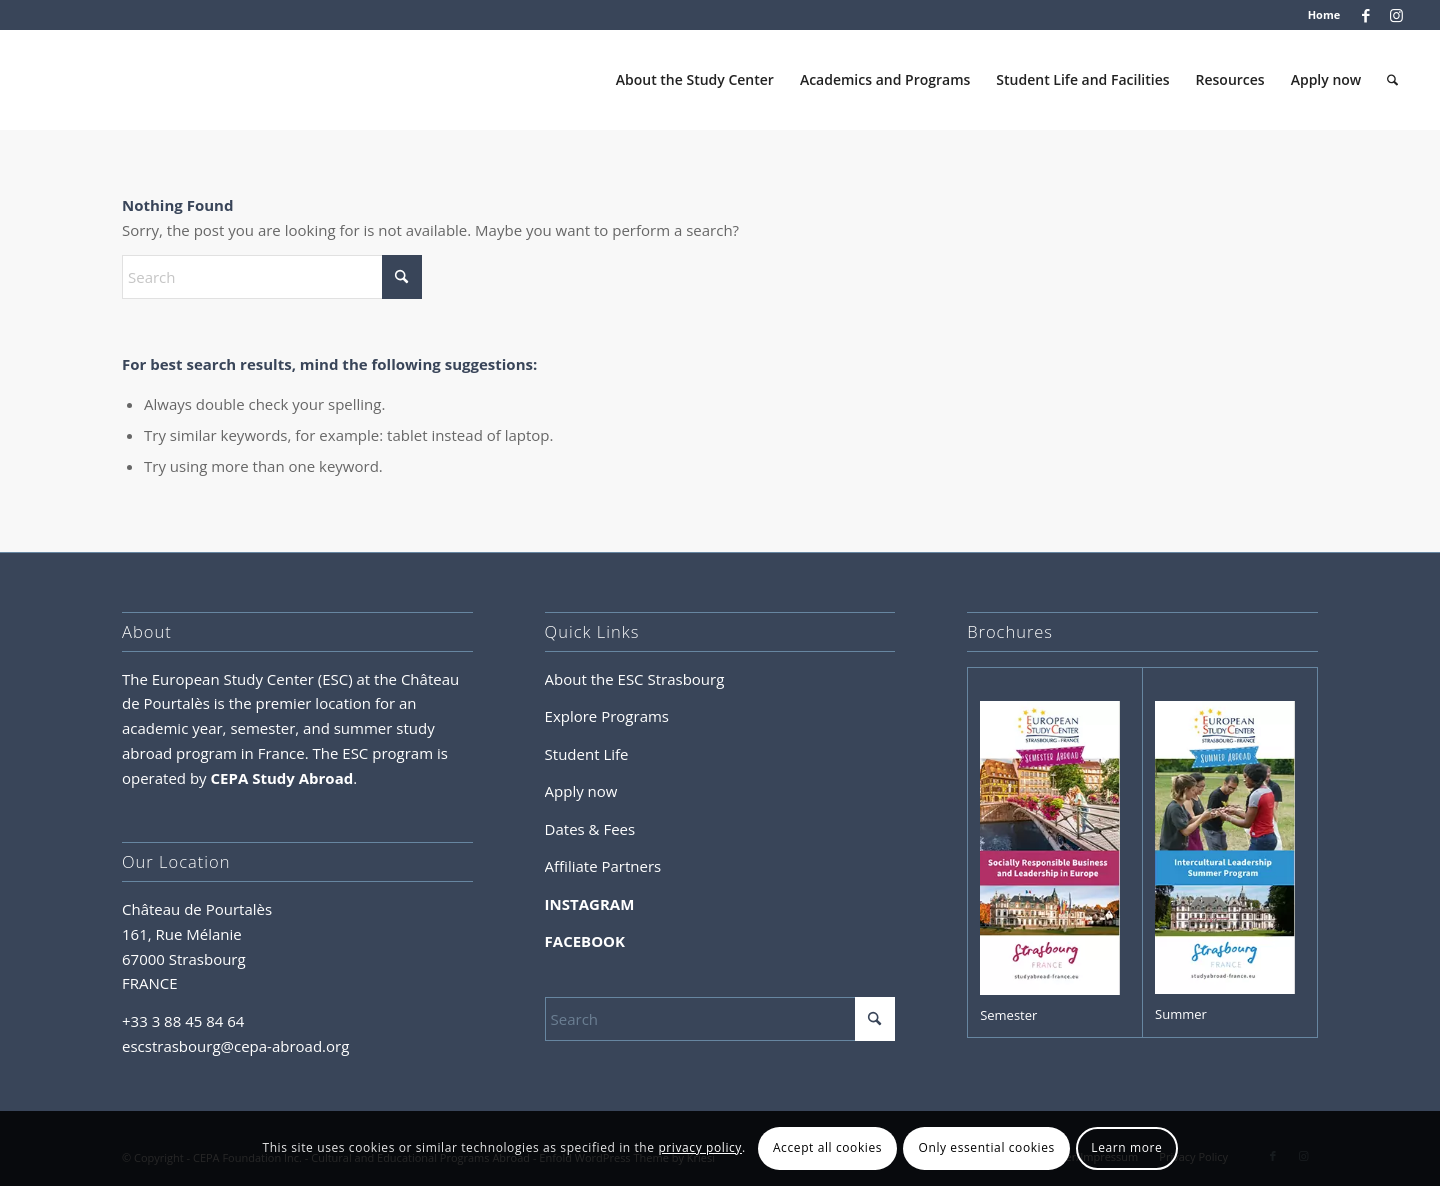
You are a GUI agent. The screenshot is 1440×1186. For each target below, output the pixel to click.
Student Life (587, 754)
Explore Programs (607, 716)
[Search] (1392, 80)
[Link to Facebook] (1365, 15)
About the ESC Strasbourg (635, 679)
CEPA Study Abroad (282, 778)
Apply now (581, 791)
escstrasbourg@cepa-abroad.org (235, 1046)
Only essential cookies (986, 1147)
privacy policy (700, 1147)
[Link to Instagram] (1396, 15)
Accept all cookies (827, 1147)
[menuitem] (1319, 15)
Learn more (1126, 1147)
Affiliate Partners (603, 866)
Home (1324, 14)
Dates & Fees (590, 829)
